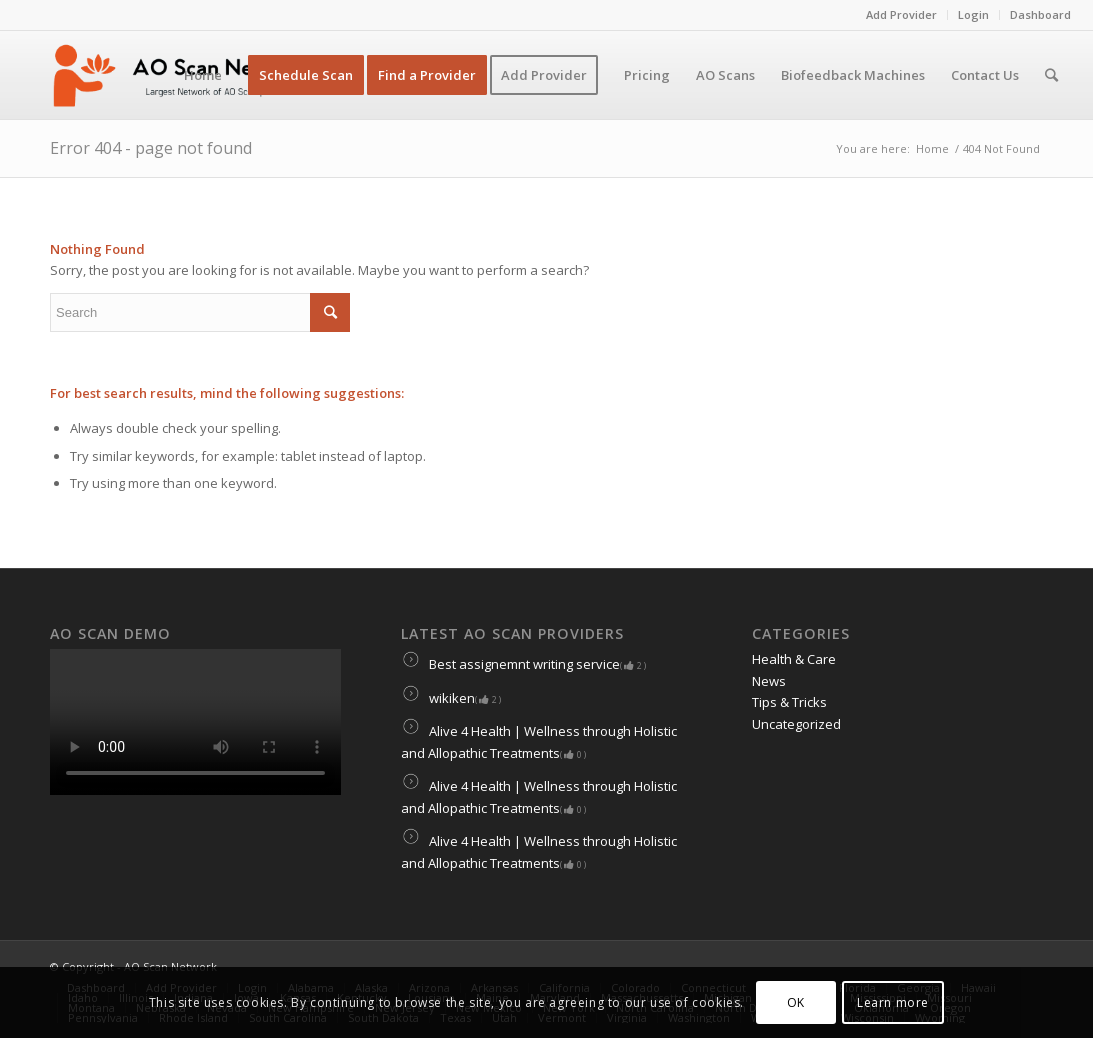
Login (973, 14)
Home (932, 148)
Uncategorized (796, 724)
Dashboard (1040, 14)
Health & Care (794, 659)
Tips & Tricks (789, 702)
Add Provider (901, 14)
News (769, 681)
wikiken (451, 698)
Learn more (893, 1002)
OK (796, 1002)
